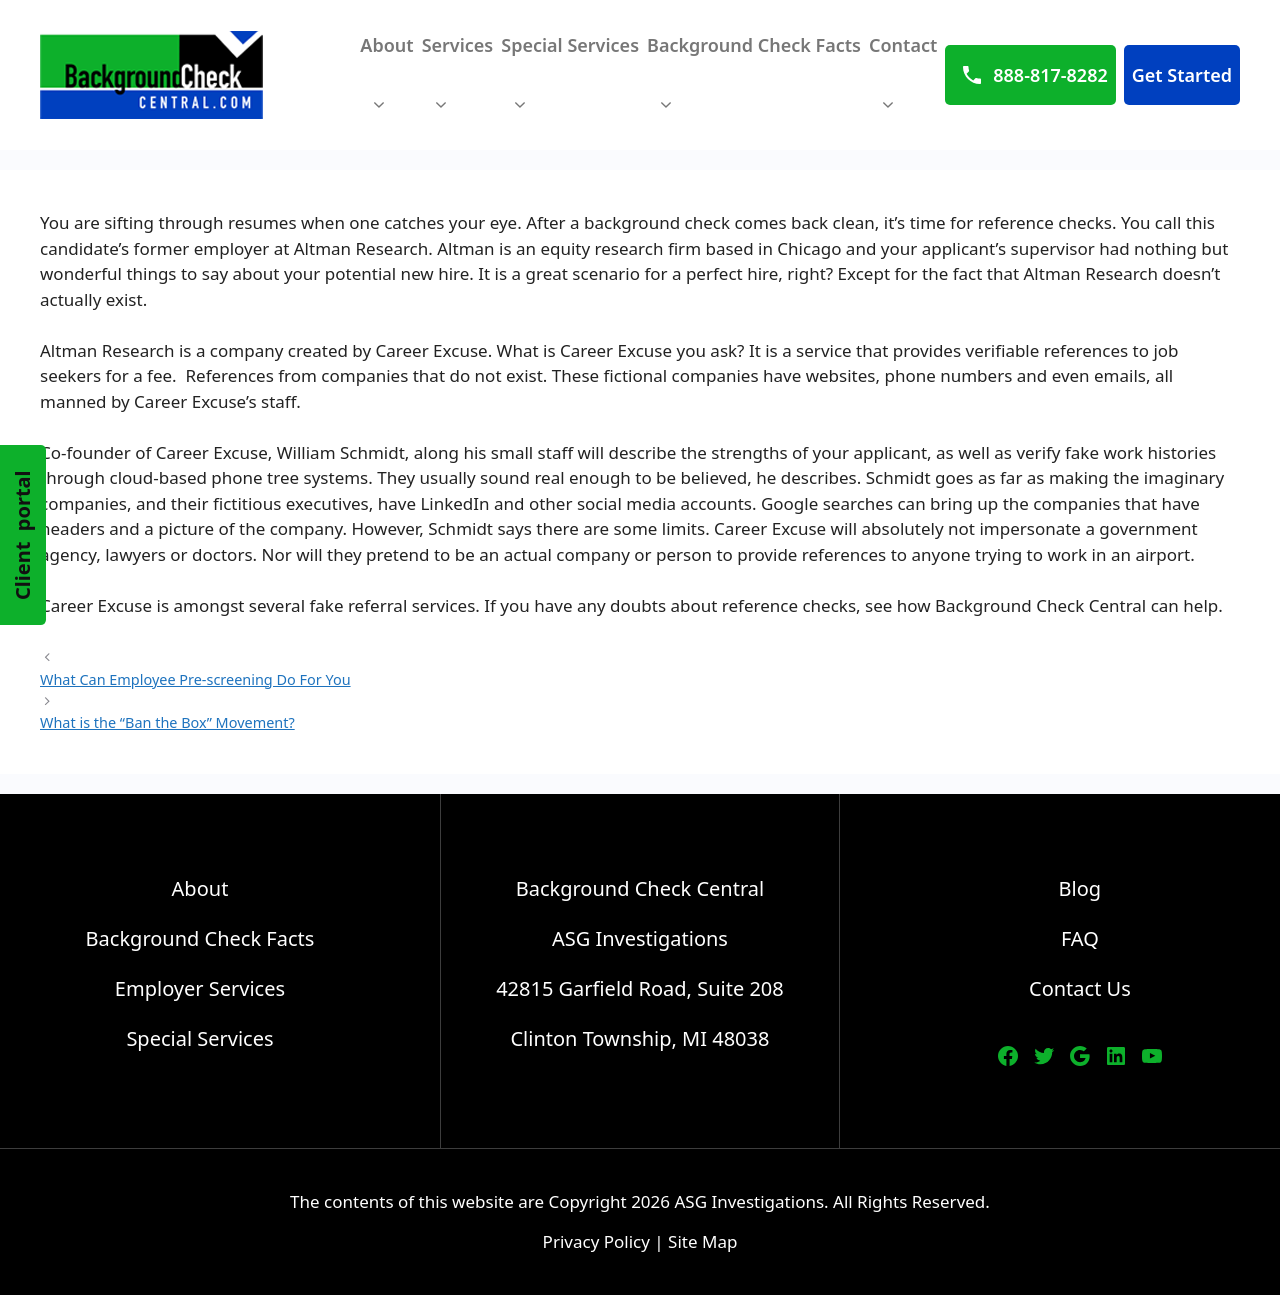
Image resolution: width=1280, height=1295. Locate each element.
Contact (903, 84)
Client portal (22, 535)
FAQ (1080, 938)
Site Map (702, 1241)
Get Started (1182, 75)
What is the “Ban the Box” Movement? (167, 722)
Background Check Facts (754, 84)
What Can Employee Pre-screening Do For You (195, 679)
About (386, 84)
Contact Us (1080, 988)
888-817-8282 (1050, 75)
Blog (1080, 888)
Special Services (570, 84)
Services (458, 84)
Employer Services (200, 988)
